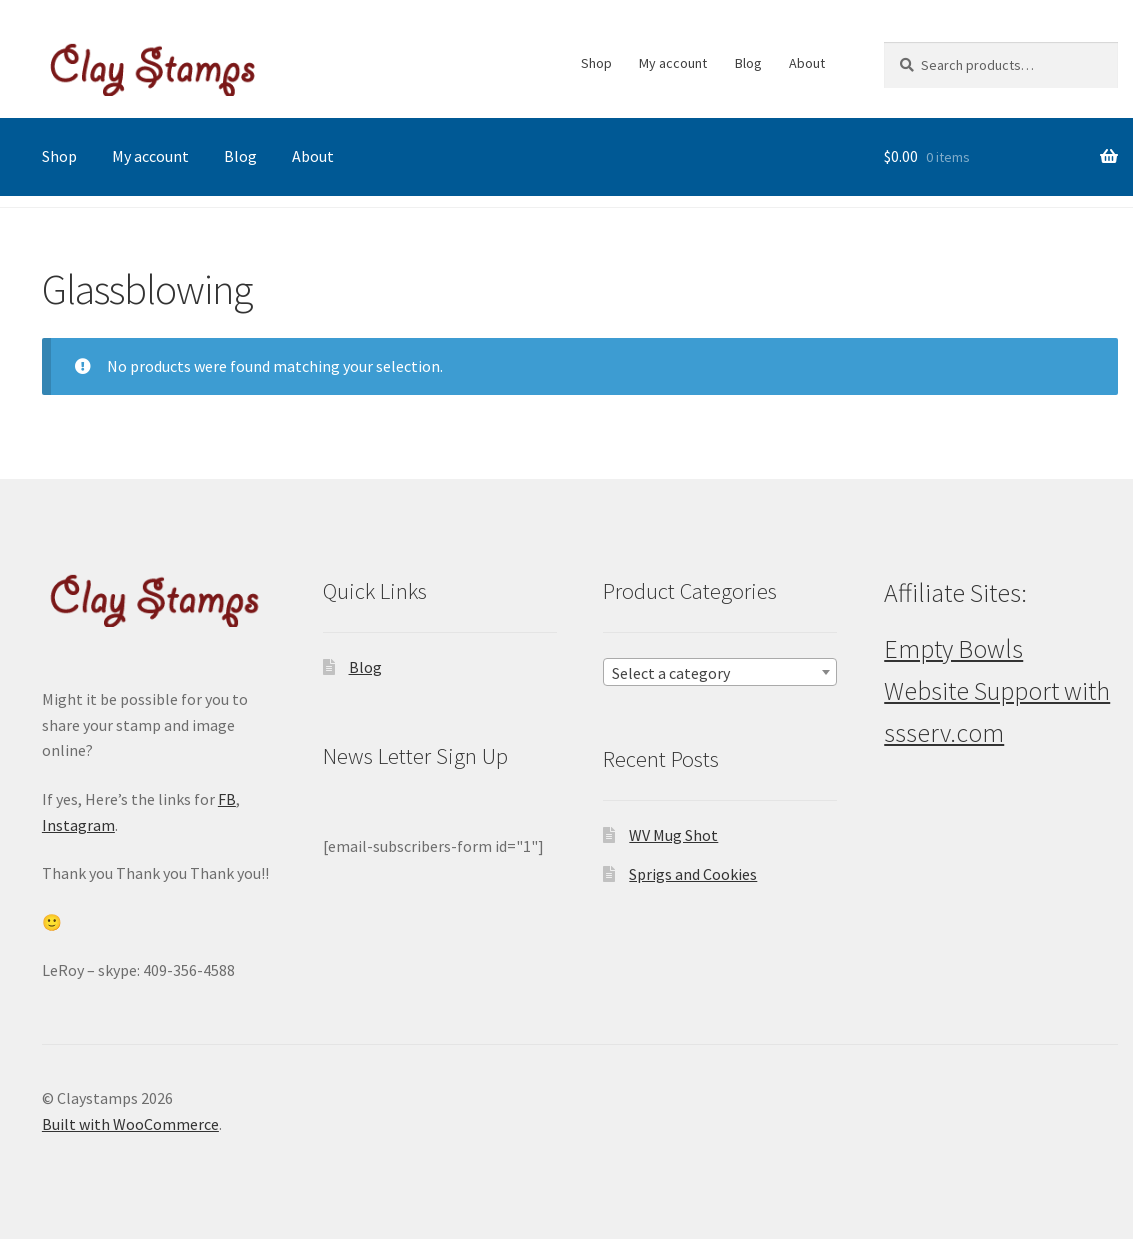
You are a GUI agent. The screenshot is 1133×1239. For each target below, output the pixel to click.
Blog (748, 63)
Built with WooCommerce (130, 1124)
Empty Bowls (953, 649)
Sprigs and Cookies (693, 874)
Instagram (78, 825)
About (807, 63)
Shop (596, 63)
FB (227, 799)
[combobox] (720, 672)
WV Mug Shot (673, 835)
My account (673, 63)
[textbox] (720, 673)
